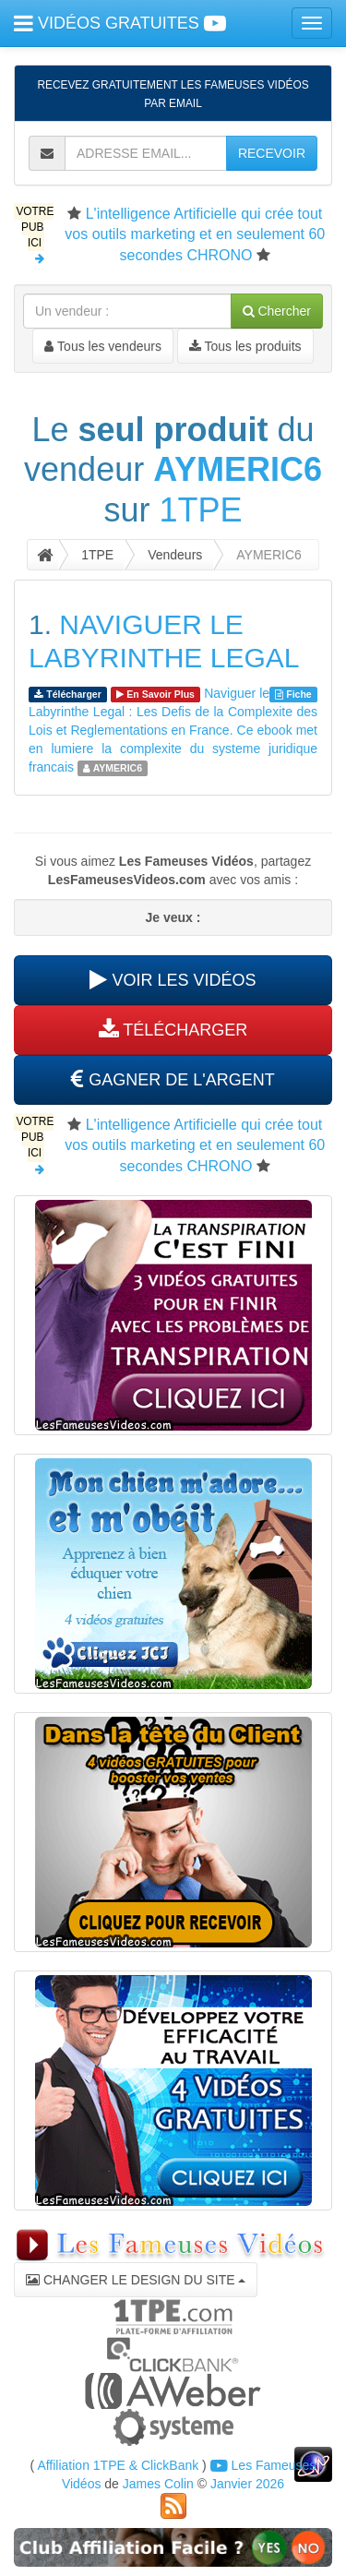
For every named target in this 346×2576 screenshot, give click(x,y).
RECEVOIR (271, 153)
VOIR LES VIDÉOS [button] (172, 980)
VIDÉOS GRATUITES (120, 23)
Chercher (277, 311)
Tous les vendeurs (102, 346)
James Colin (158, 2483)
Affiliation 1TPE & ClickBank (117, 2465)
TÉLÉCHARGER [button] (173, 1030)
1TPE (200, 510)
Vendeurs (175, 554)
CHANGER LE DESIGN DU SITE (135, 2279)
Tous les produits (245, 346)
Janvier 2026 (247, 2483)
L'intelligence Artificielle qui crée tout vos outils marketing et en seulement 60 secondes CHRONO (195, 234)
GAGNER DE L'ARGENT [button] (172, 1080)
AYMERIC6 (237, 469)
